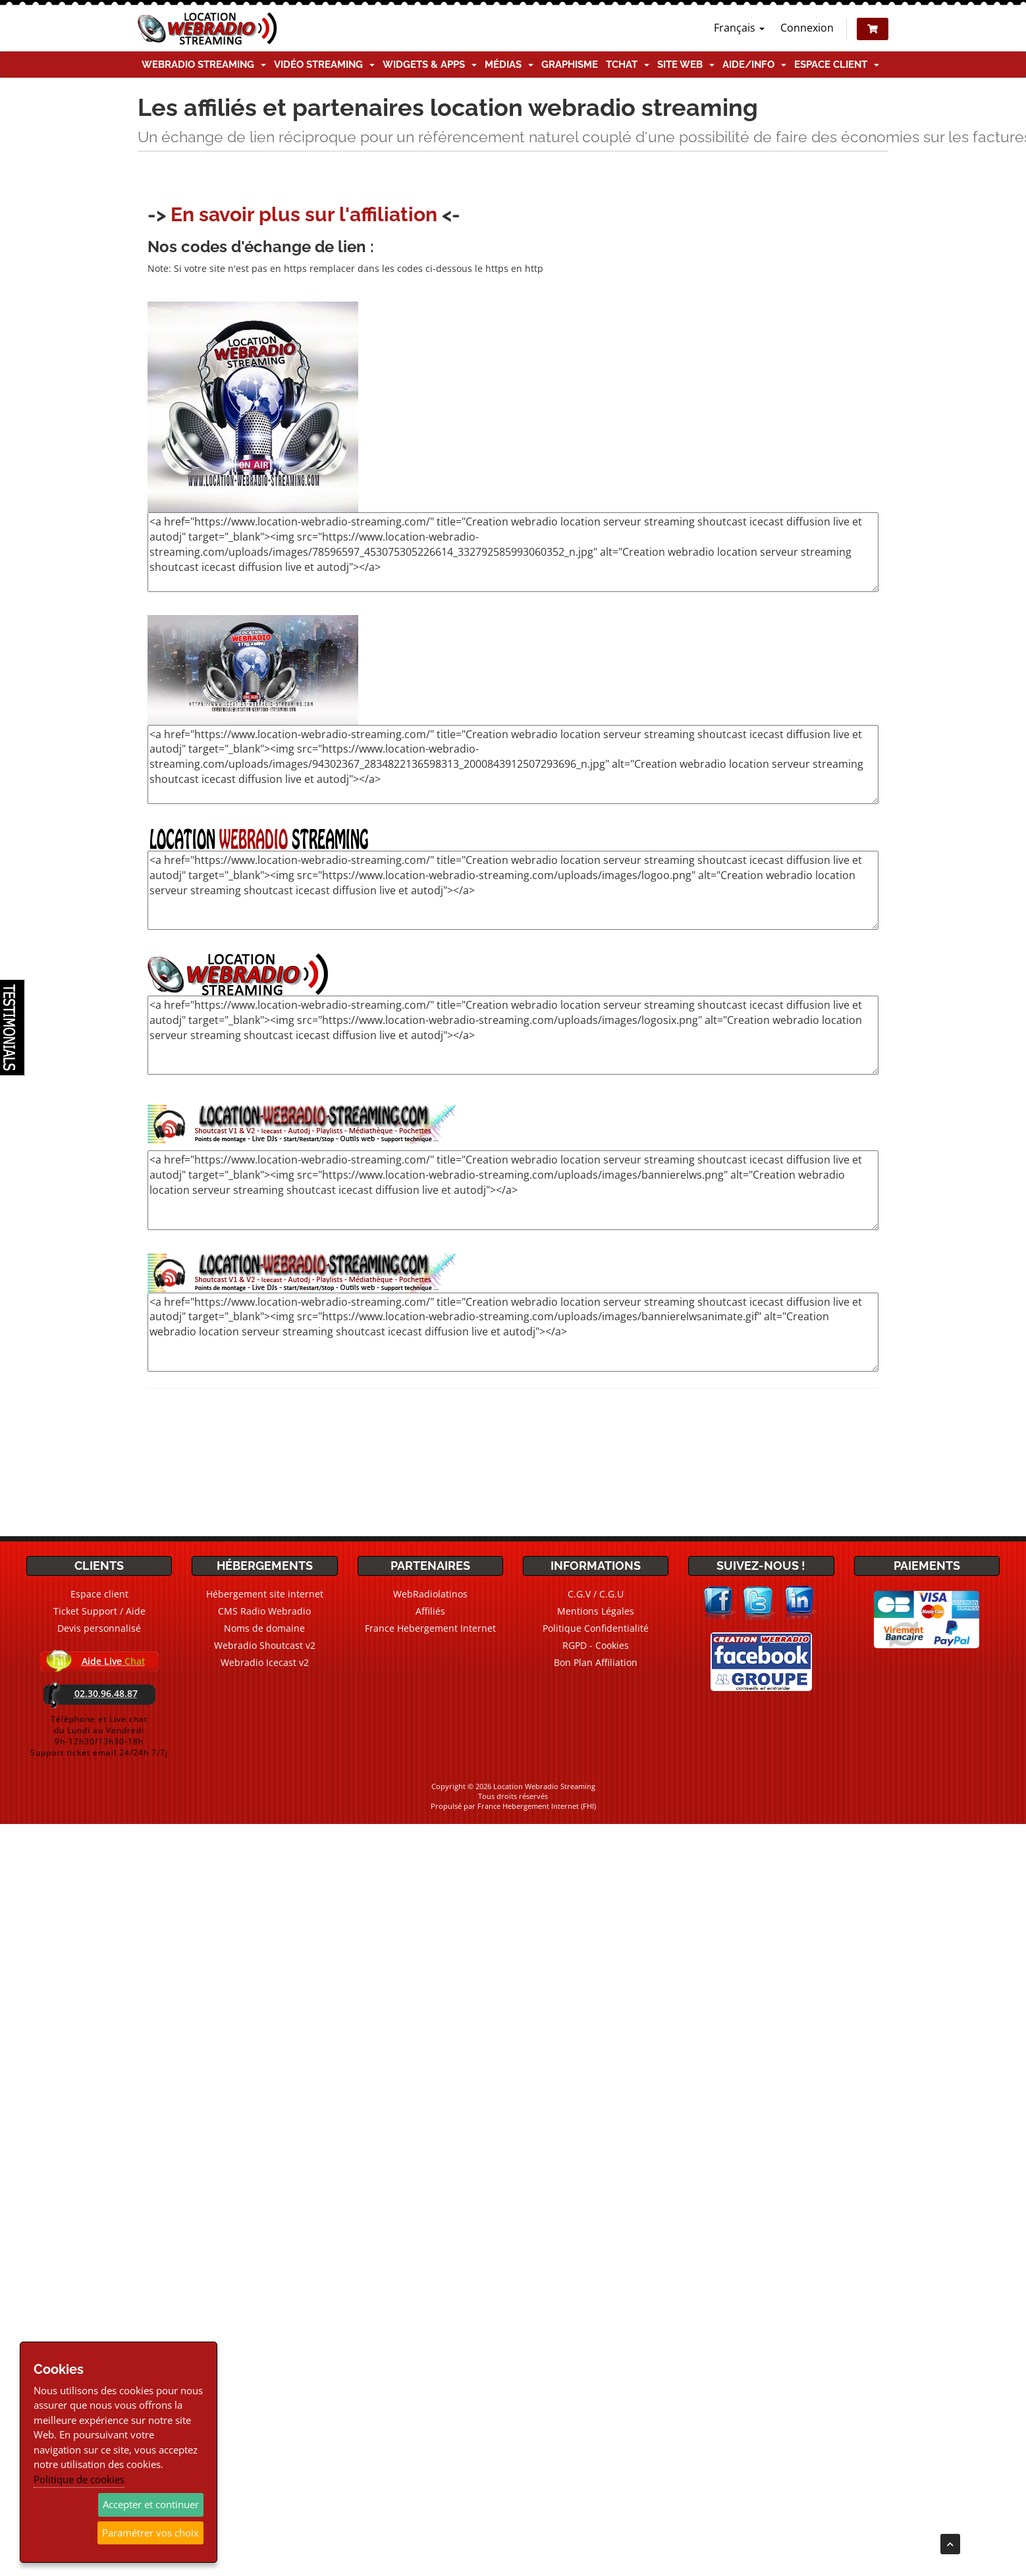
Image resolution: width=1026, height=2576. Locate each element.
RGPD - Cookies (595, 1645)
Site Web (686, 64)
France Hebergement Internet (430, 1628)
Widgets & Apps (430, 64)
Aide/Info (754, 64)
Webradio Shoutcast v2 (264, 1645)
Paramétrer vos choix (150, 2532)
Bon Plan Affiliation (595, 1662)
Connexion (807, 27)
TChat (627, 64)
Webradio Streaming (204, 64)
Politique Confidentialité (596, 1628)
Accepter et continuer (151, 2504)
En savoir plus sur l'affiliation (304, 214)
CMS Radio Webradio (264, 1611)
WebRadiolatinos (430, 1594)
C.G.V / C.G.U (596, 1594)
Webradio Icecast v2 (265, 1662)
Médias (509, 64)
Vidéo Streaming (324, 64)
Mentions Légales (595, 1611)
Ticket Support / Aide (99, 1611)
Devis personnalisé (99, 1628)
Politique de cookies (79, 2479)
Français (739, 27)
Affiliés (430, 1611)
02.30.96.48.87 (106, 1693)
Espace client (836, 64)
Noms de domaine (264, 1628)
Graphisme (569, 64)
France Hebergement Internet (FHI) (536, 1806)
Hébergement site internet (264, 1594)
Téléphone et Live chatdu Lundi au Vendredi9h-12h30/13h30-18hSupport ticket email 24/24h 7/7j (99, 1735)
